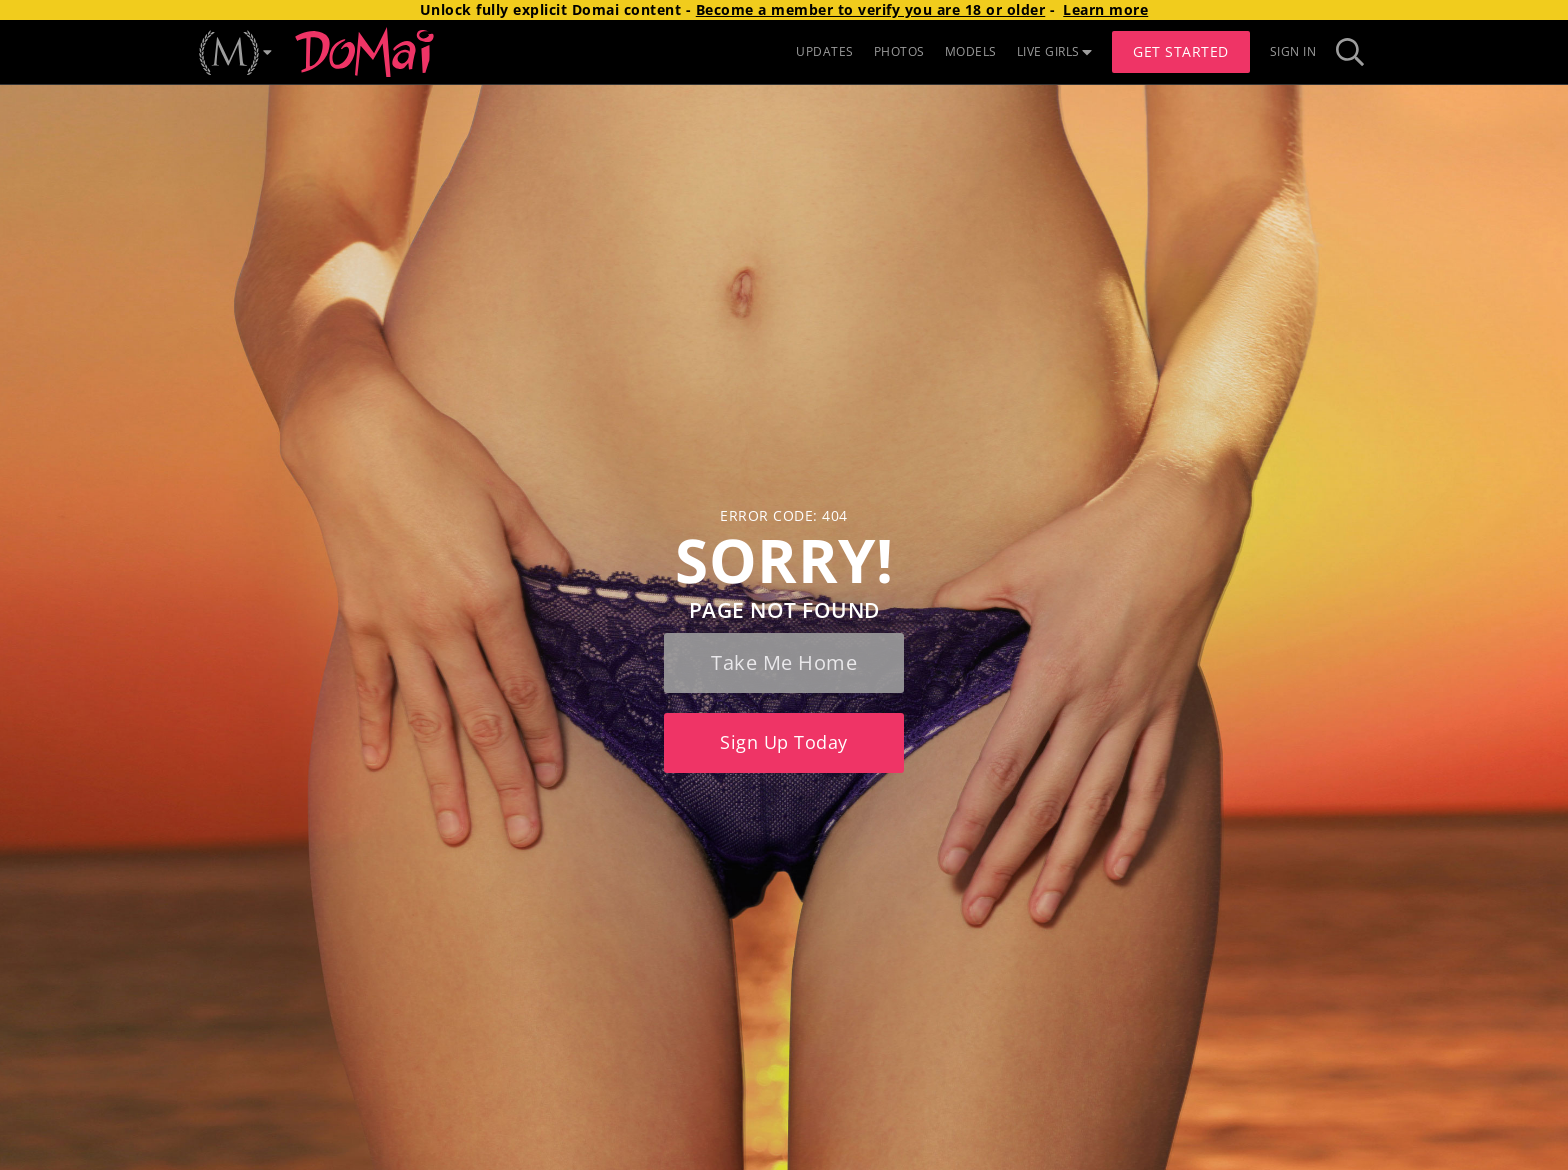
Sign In (1293, 51)
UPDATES (825, 51)
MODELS (971, 51)
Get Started (1181, 51)
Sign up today (784, 742)
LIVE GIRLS (1055, 51)
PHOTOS (899, 51)
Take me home (784, 662)
